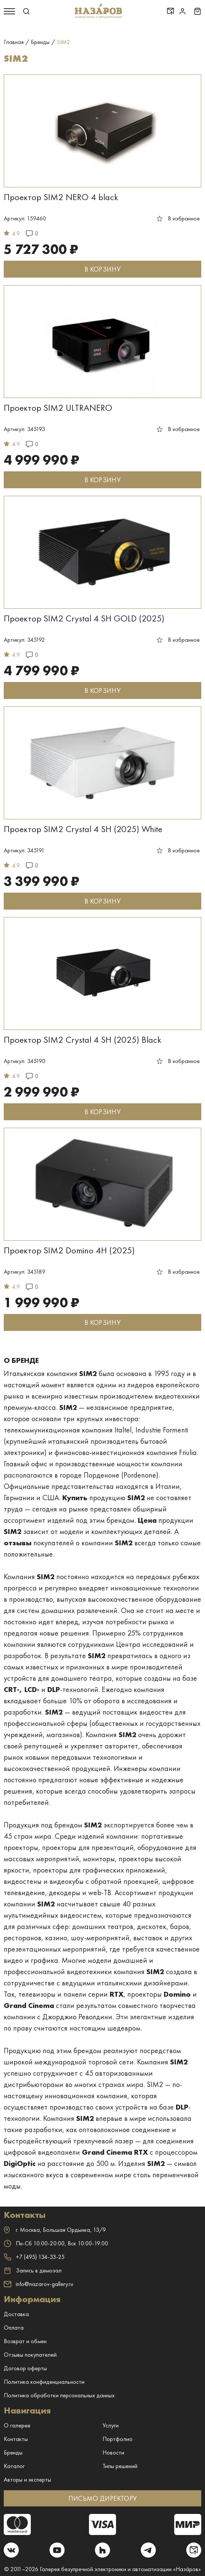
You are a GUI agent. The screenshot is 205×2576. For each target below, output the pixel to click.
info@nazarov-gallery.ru (38, 2284)
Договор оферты (25, 2368)
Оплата (14, 2327)
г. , (55, 2230)
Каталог (14, 2466)
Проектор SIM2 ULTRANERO (58, 407)
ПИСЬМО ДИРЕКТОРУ (102, 2498)
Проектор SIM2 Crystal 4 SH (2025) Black (82, 1039)
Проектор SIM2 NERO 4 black (61, 197)
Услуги (110, 2425)
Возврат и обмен (25, 2341)
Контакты (16, 2439)
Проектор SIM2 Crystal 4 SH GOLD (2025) (84, 618)
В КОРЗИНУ (102, 269)
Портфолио (117, 2439)
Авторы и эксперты (27, 2479)
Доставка (16, 2314)
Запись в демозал (33, 2271)
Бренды (13, 2452)
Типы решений (119, 2466)
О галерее (17, 2425)
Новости (113, 2452)
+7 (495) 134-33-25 (34, 2257)
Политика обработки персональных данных (59, 2395)
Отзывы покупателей (30, 2355)
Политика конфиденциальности (44, 2382)
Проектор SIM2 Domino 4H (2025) (69, 1250)
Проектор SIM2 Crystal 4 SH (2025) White (83, 829)
